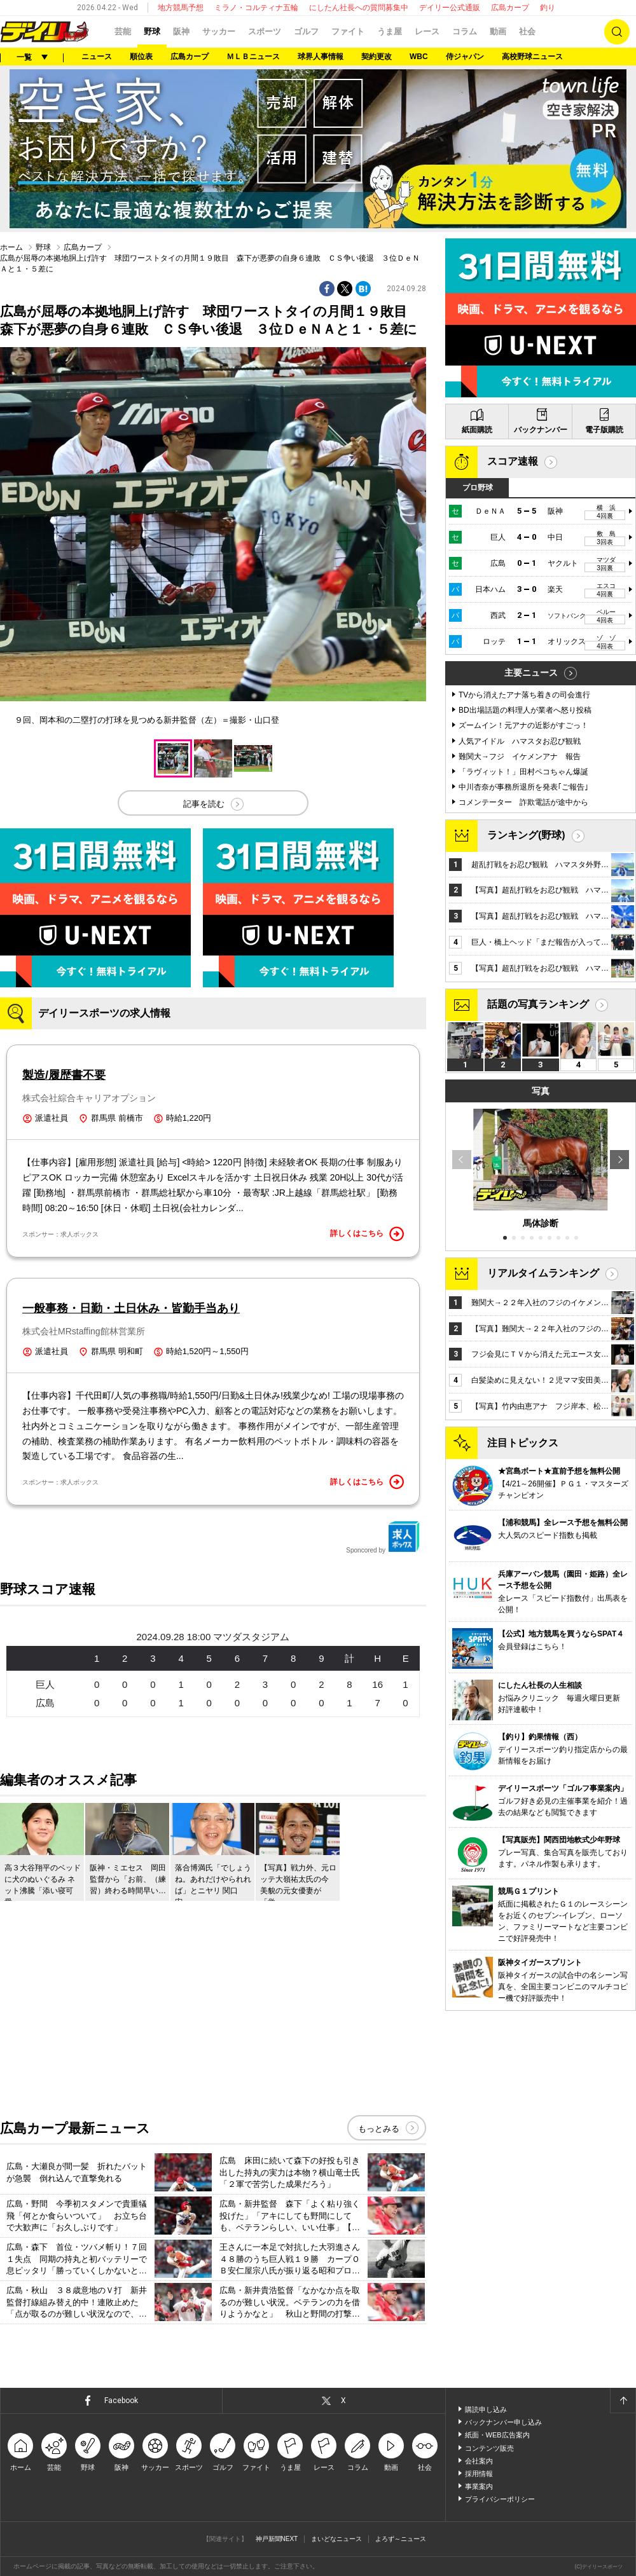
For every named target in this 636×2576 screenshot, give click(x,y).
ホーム (11, 247)
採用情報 (479, 2473)
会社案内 (479, 2461)
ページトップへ (622, 2400)
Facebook (121, 2400)
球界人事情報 (320, 56)
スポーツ (264, 31)
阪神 (181, 31)
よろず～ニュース (400, 2538)
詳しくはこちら (367, 1234)
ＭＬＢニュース (253, 56)
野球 (152, 31)
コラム (464, 31)
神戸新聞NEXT (277, 2538)
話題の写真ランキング (538, 1004)
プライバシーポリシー (500, 2499)
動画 (498, 31)
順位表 (141, 56)
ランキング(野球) (526, 835)
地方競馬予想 (181, 7)
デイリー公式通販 (449, 7)
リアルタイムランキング (543, 1273)
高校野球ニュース (532, 56)
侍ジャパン (465, 56)
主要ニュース (531, 673)
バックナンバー (540, 429)
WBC (419, 56)
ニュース (96, 56)
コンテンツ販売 (489, 2448)
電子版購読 (604, 429)
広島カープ (510, 7)
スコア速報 (512, 461)
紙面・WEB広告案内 (497, 2435)
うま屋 (389, 31)
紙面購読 (477, 429)
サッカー (218, 31)
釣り (547, 7)
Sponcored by (383, 1537)
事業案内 (479, 2486)
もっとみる (378, 2129)
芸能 (122, 31)
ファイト (347, 31)
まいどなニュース (336, 2538)
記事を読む (204, 804)
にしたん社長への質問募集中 (358, 7)
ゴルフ (306, 31)
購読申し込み (486, 2409)
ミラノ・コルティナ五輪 (256, 7)
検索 (617, 32)
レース (427, 31)
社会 (527, 31)
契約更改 (376, 56)
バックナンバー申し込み (503, 2422)
